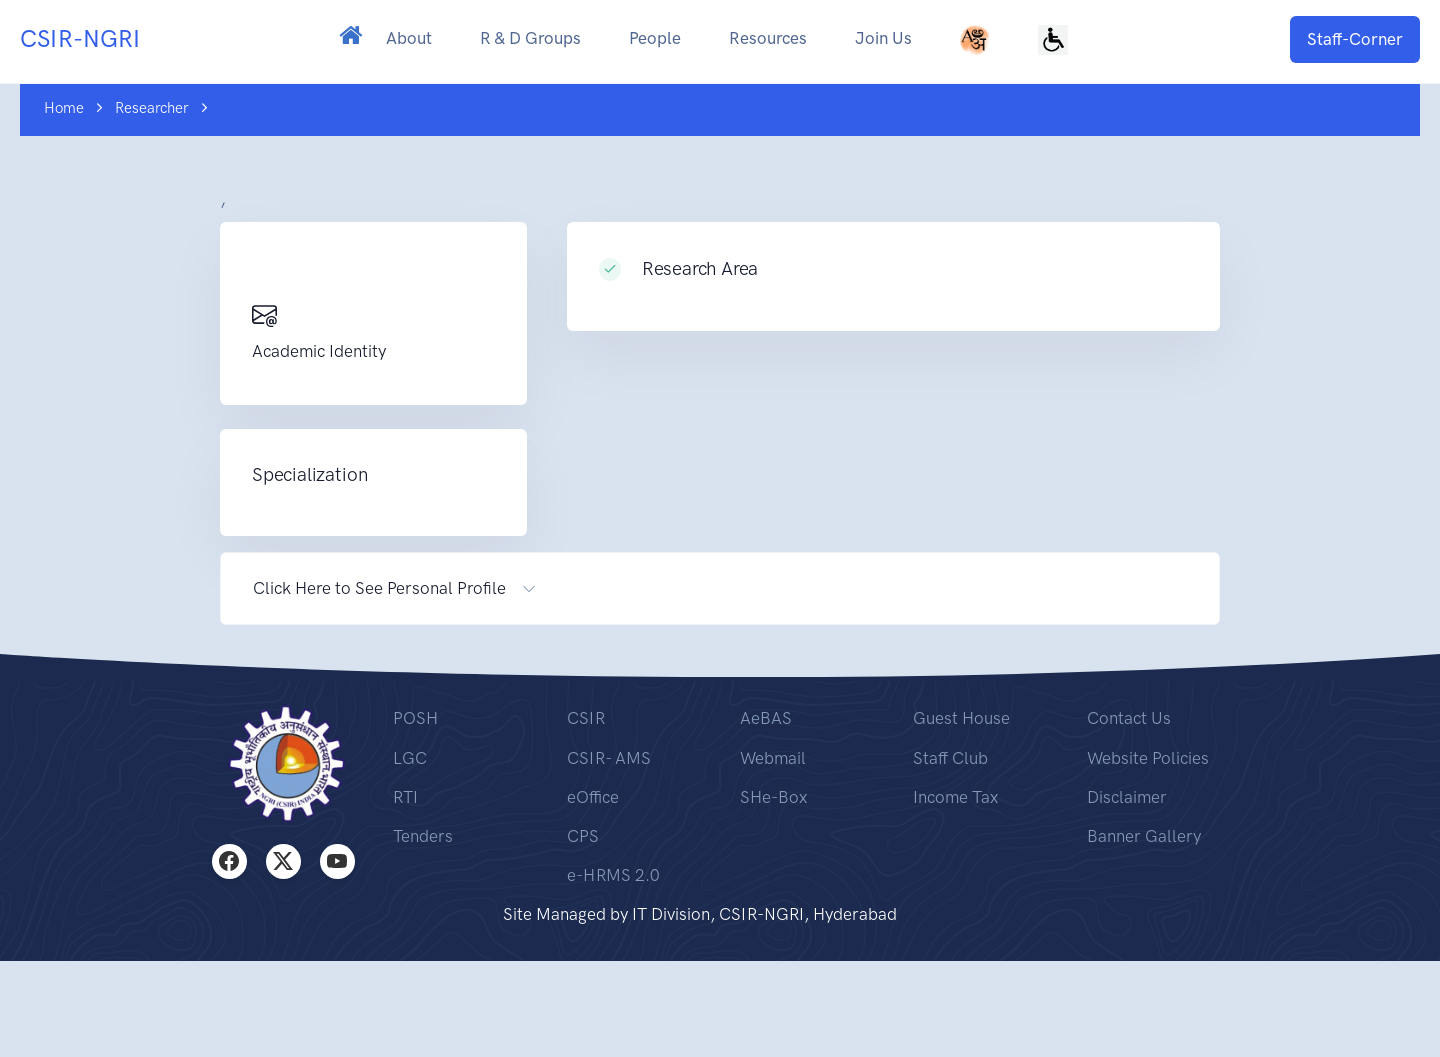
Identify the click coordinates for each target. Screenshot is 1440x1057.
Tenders (423, 836)
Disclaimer (1127, 797)
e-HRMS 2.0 (613, 875)
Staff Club (950, 758)
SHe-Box (773, 797)
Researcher (152, 108)
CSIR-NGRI (80, 38)
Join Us (883, 38)
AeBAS (766, 718)
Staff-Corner (1355, 39)
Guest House (961, 718)
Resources (768, 38)
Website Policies (1148, 758)
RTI (405, 797)
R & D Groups (530, 38)
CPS (583, 836)
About (409, 38)
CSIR (586, 718)
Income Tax (955, 797)
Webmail (773, 758)
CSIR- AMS (609, 758)
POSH (415, 718)
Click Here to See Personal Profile (379, 588)
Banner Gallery (1144, 836)
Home (64, 108)
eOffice (593, 797)
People (655, 38)
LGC (410, 758)
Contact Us (1129, 718)
